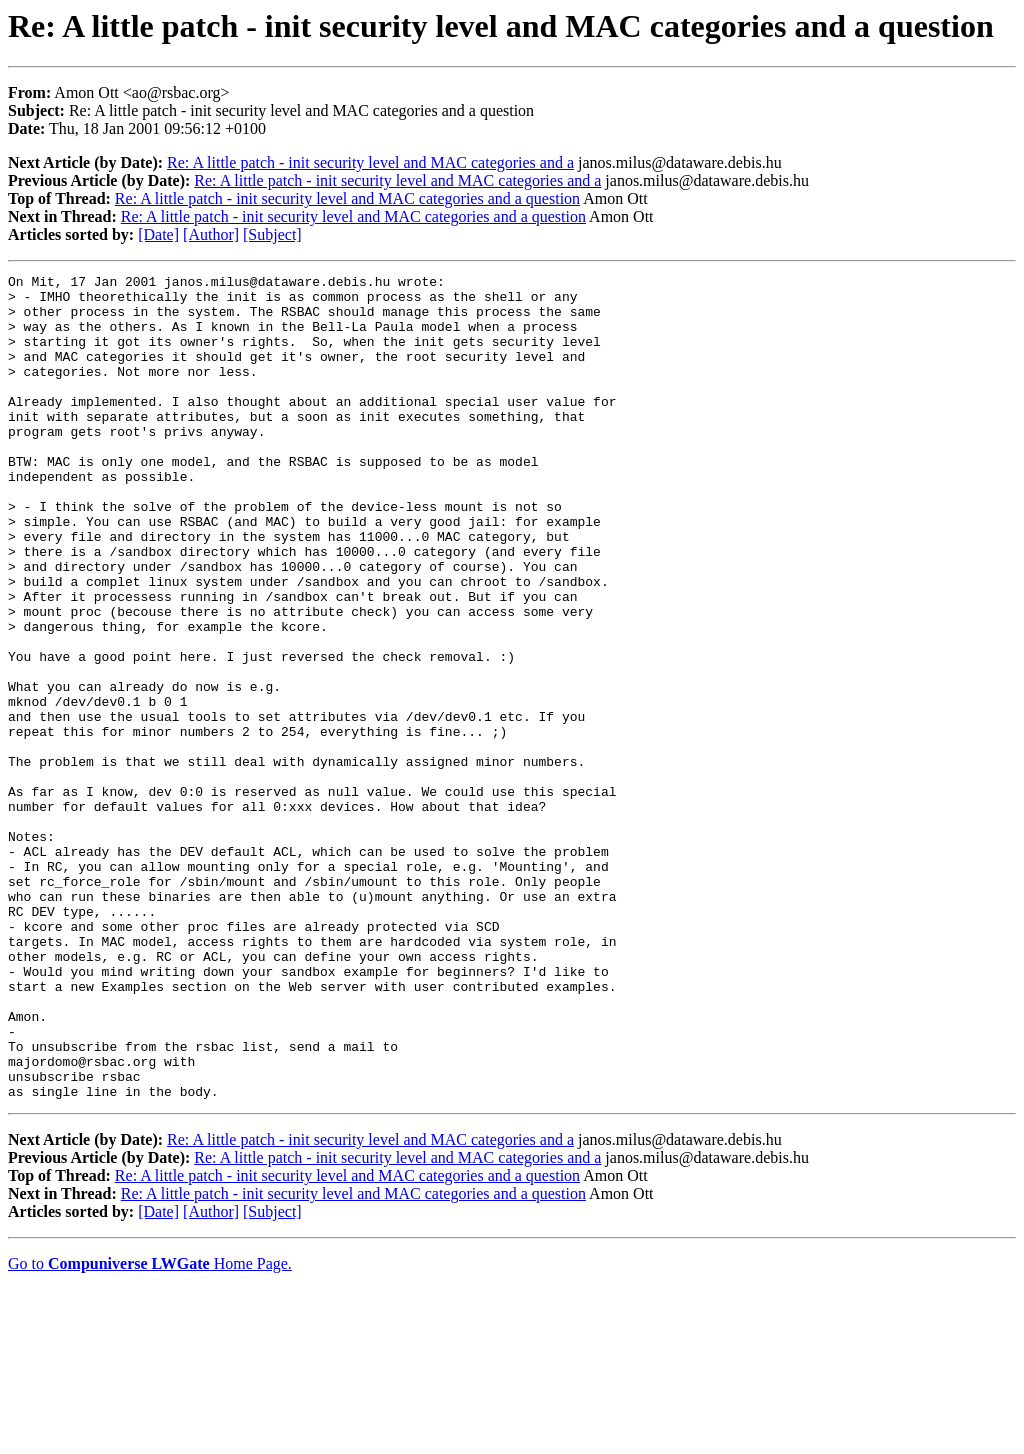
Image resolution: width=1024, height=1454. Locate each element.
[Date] (158, 234)
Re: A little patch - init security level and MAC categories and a (370, 162)
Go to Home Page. (150, 1428)
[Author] (211, 234)
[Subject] (272, 234)
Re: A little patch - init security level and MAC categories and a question (347, 198)
